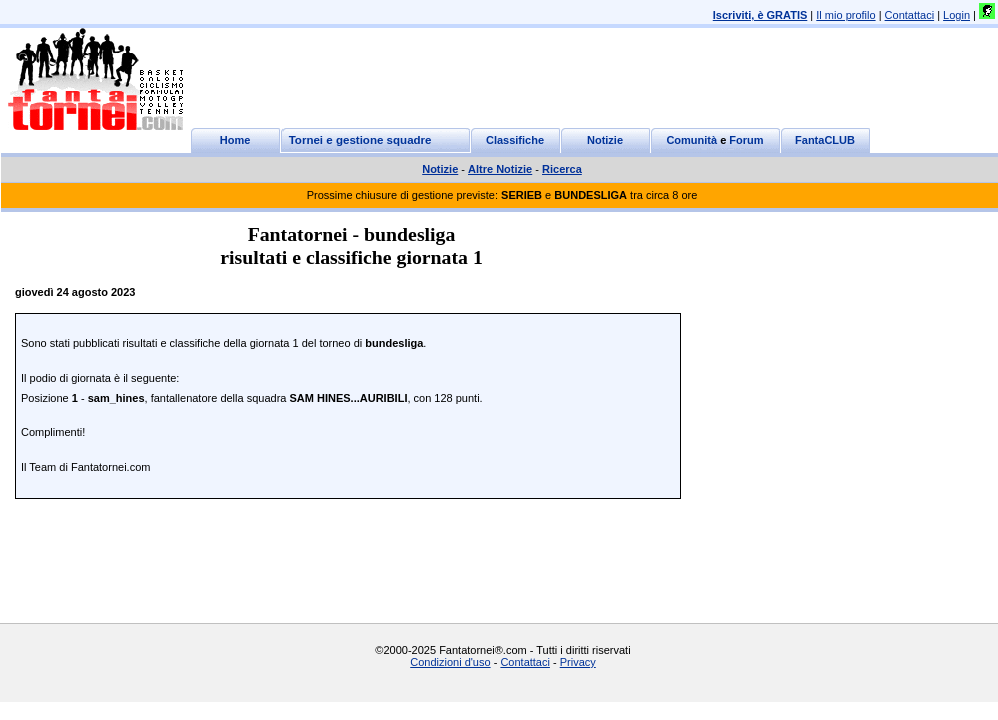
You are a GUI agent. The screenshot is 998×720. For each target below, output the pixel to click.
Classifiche (515, 140)
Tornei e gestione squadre (360, 140)
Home (235, 140)
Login (956, 15)
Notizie (605, 140)
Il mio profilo (845, 15)
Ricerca (562, 169)
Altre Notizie (500, 169)
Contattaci (910, 15)
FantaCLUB (825, 140)
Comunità (691, 140)
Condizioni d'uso (450, 662)
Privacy (578, 662)
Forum (746, 140)
